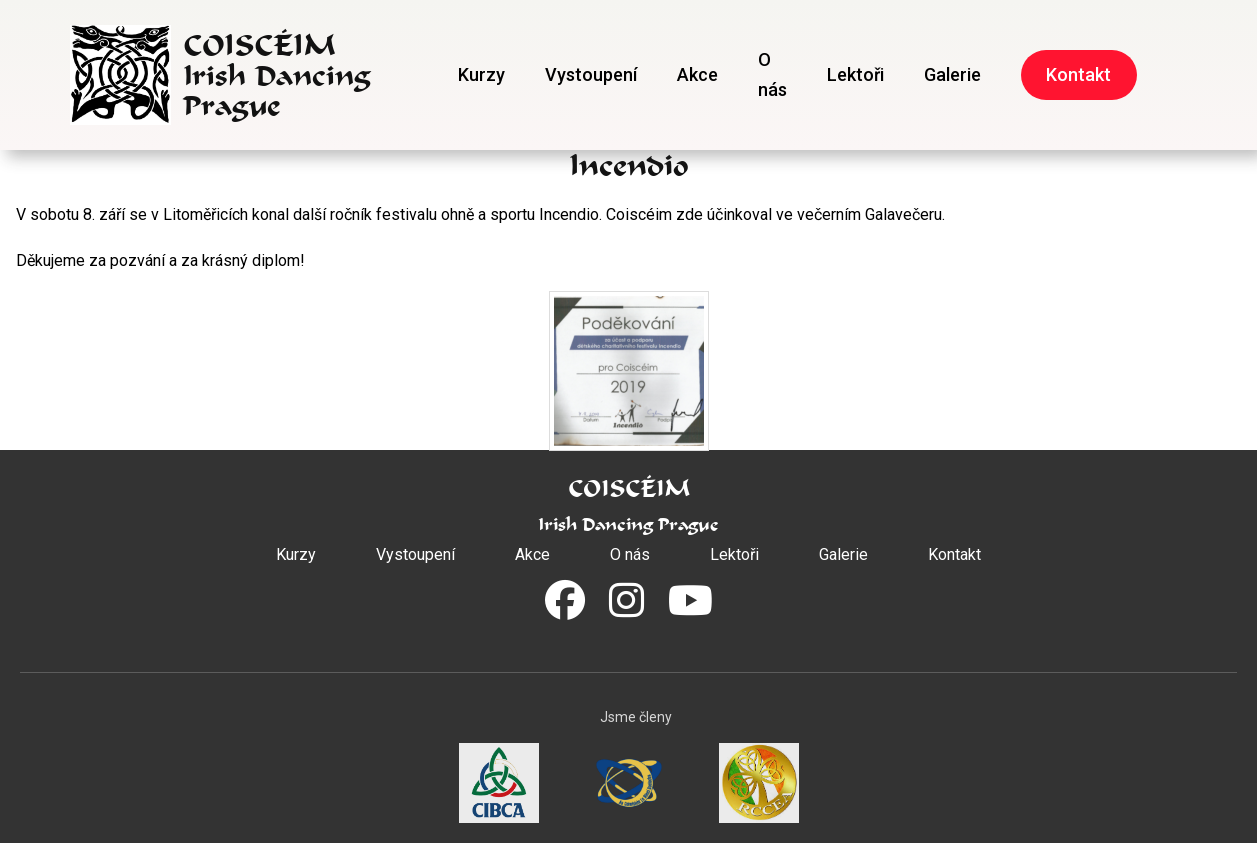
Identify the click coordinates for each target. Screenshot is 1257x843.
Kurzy (481, 74)
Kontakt (1078, 74)
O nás (772, 74)
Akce (697, 74)
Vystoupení (591, 74)
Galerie (952, 74)
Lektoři (855, 74)
